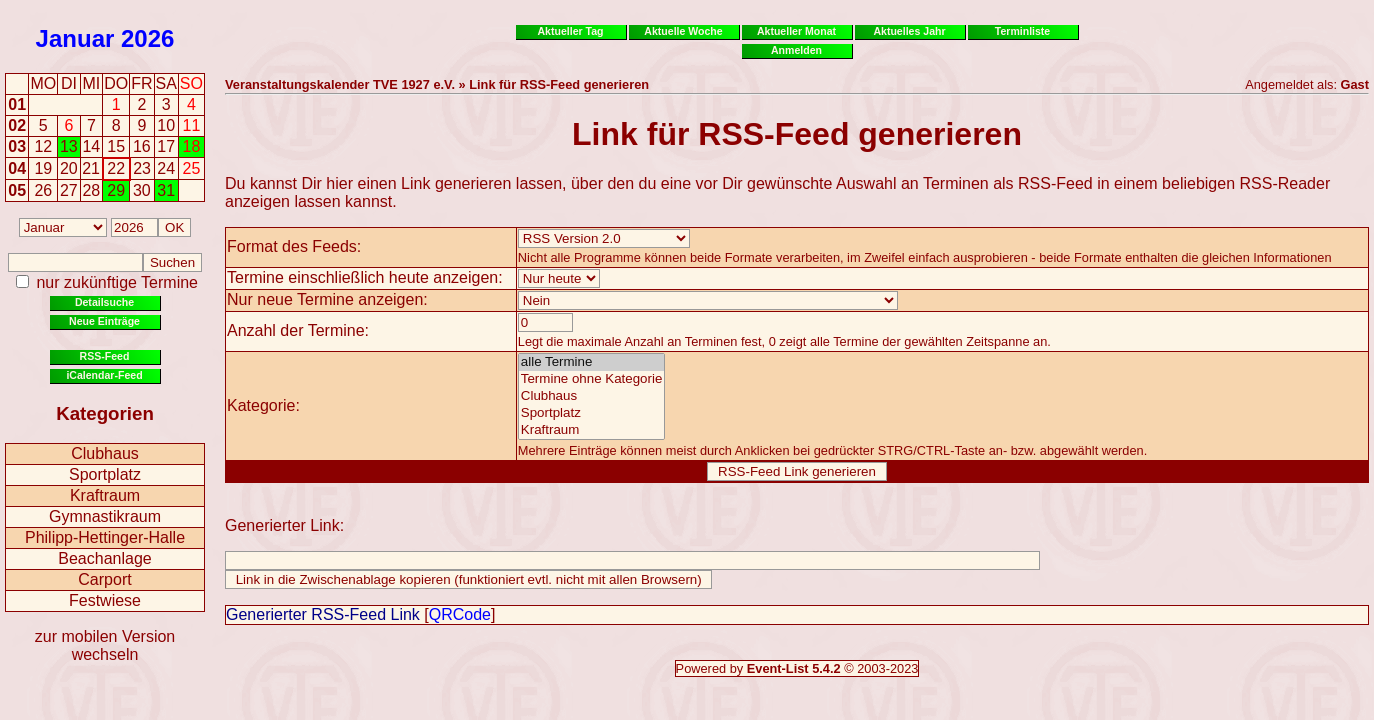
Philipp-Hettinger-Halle (105, 537)
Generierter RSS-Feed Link (323, 614)
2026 (147, 38)
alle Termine (592, 362)
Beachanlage (104, 558)
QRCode (460, 614)
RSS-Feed (105, 356)
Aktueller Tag (570, 31)
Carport (104, 579)
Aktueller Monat (796, 31)
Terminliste (1022, 31)
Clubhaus (105, 453)
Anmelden (796, 50)
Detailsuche (104, 302)
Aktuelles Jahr (909, 31)
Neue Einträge (104, 321)
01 (17, 104)
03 (17, 146)
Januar (75, 38)
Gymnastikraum (105, 516)
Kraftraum (105, 495)
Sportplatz (105, 474)
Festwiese (105, 600)
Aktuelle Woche (683, 31)
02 (17, 125)
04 (17, 168)
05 (17, 190)
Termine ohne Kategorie (592, 379)
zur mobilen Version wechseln (105, 645)
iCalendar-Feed (104, 375)
